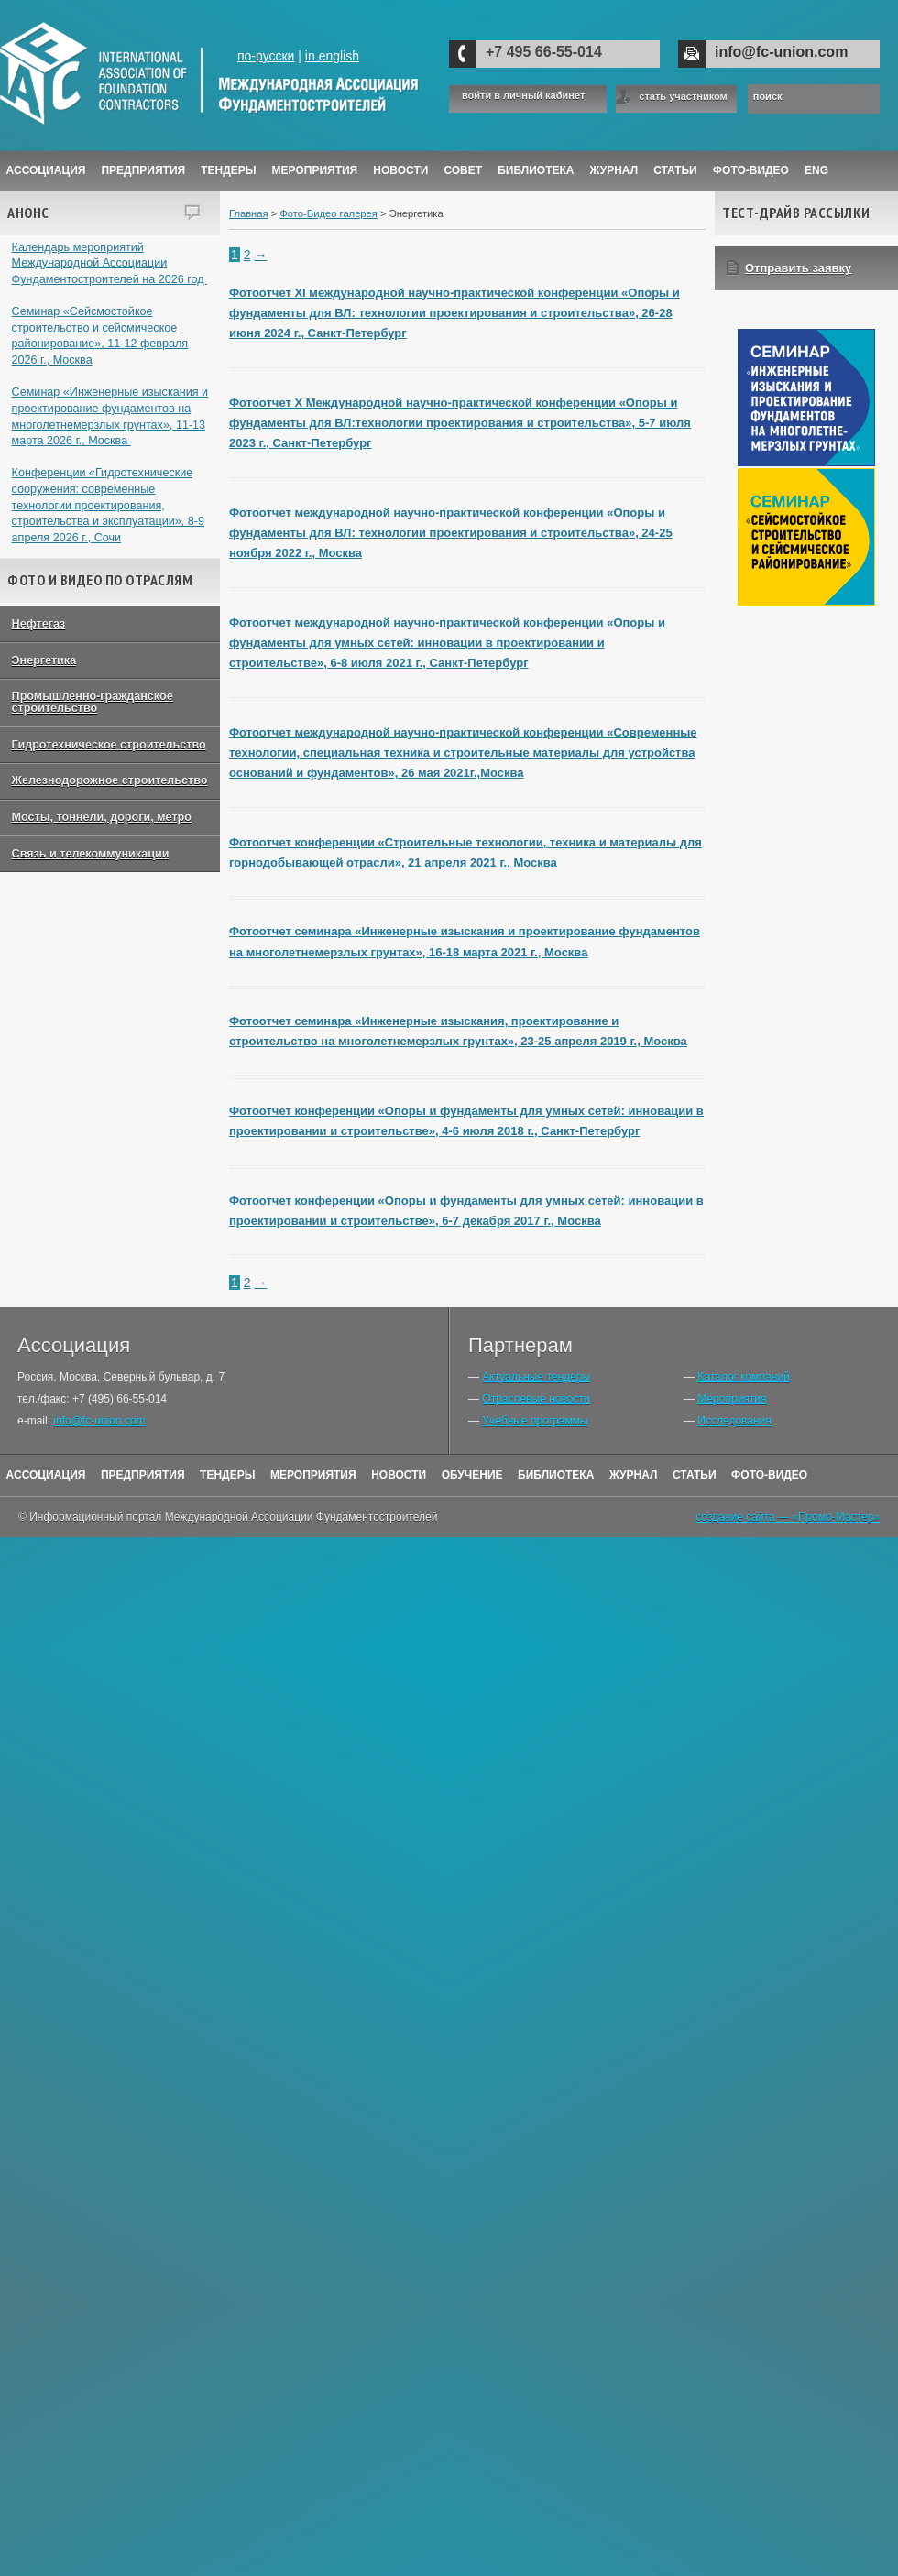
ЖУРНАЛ (614, 170)
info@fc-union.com (781, 52)
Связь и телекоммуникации (91, 853)
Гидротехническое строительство (109, 744)
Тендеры (228, 170)
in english (332, 56)
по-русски (265, 56)
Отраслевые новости (535, 1398)
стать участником (683, 96)
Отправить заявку (798, 268)
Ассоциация (46, 170)
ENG (816, 170)
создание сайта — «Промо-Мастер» (787, 1517)
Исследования (734, 1420)
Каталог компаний (743, 1376)
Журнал (633, 1474)
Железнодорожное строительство (110, 780)
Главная (248, 213)
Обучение (472, 1474)
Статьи (675, 170)
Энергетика (44, 660)
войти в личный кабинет (523, 96)
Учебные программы (534, 1420)
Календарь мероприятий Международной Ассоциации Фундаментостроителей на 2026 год (110, 263)
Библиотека (536, 170)
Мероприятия (315, 170)
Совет (463, 170)
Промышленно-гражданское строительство (92, 702)
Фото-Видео (751, 170)
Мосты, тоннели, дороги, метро (102, 817)
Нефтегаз (39, 623)
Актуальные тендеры (536, 1376)
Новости (400, 170)
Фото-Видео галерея (328, 213)
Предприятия (143, 170)
